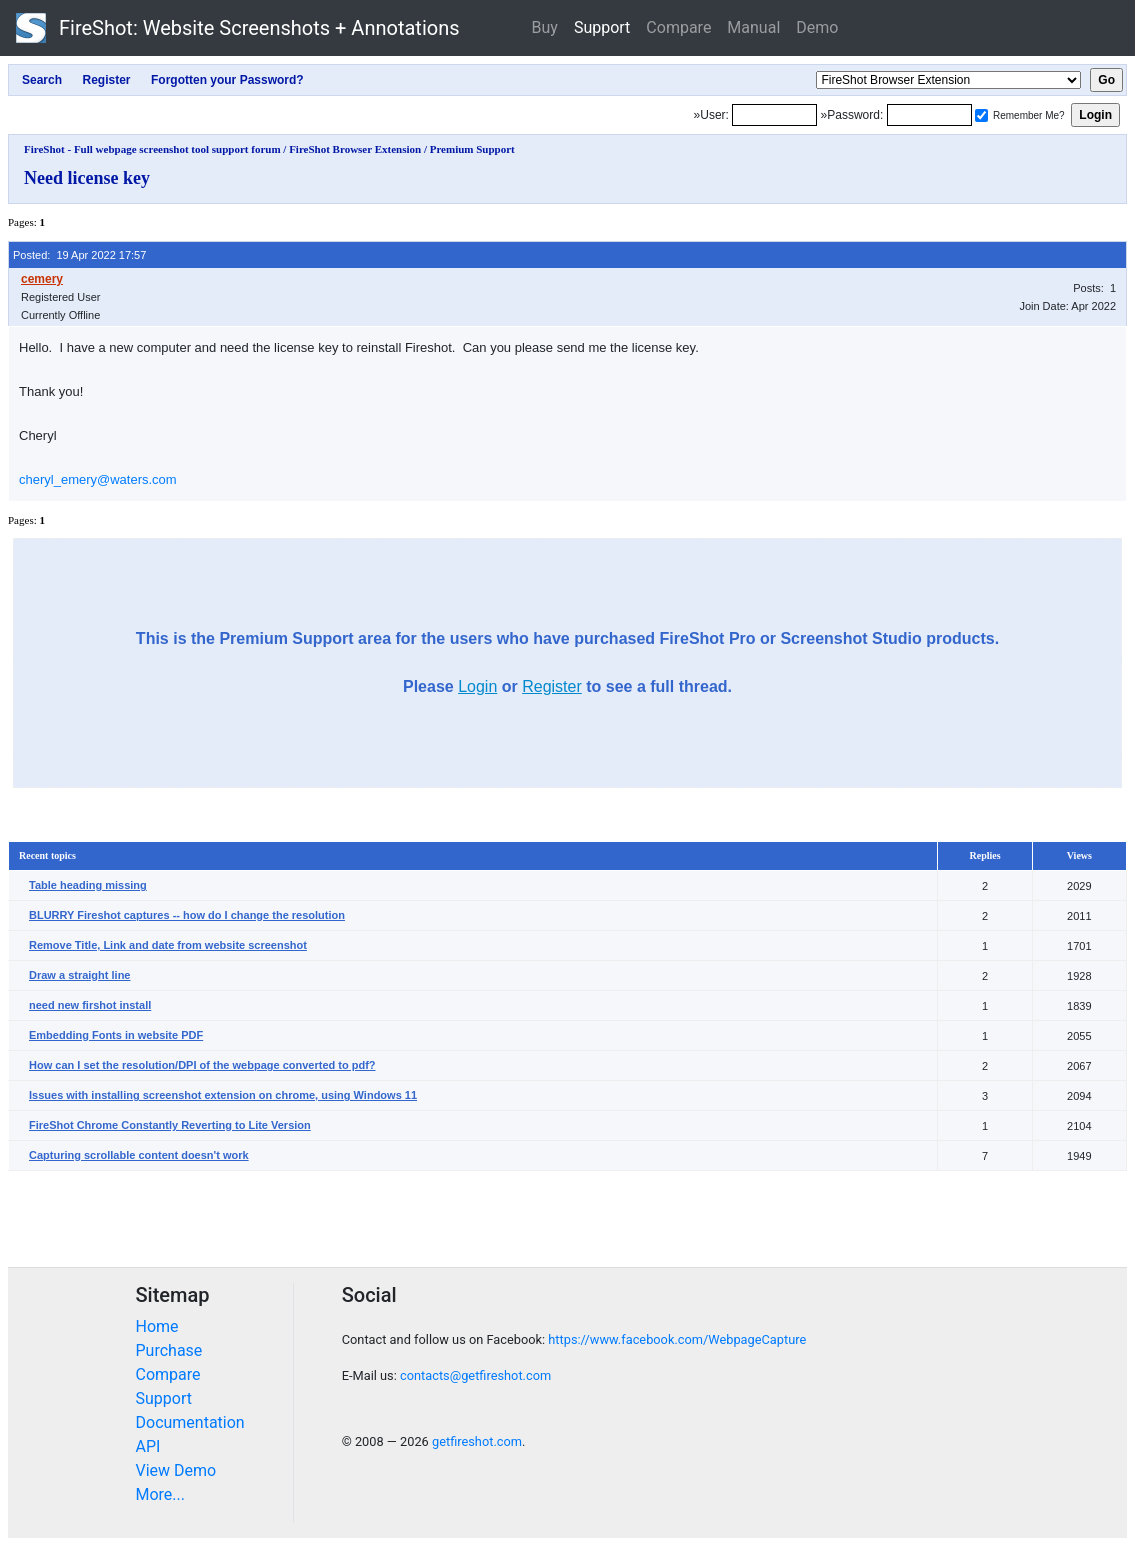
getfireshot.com (477, 1441)
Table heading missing (88, 885)
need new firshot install (90, 1005)
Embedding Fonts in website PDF (116, 1035)
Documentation (190, 1422)
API (148, 1446)
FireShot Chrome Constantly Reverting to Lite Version (170, 1125)
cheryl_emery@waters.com (98, 479)
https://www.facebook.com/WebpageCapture (677, 1339)
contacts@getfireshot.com (475, 1375)
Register (552, 686)
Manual (753, 27)
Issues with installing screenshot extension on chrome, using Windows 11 (223, 1095)
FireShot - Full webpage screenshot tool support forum (152, 149)
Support (602, 27)
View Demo (176, 1470)
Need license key (87, 178)
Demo (817, 27)
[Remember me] (981, 115)
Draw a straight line (79, 975)
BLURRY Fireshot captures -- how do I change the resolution (187, 915)
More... (161, 1494)
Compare (678, 27)
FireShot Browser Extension (355, 149)
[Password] (929, 115)
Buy (545, 27)
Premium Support (472, 149)
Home (157, 1326)
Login (477, 686)
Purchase (169, 1350)
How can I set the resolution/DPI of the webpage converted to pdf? (202, 1065)
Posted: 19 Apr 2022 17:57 (79, 255)
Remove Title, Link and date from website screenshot (168, 945)
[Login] (774, 115)
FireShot (238, 28)
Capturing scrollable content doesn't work (139, 1155)
